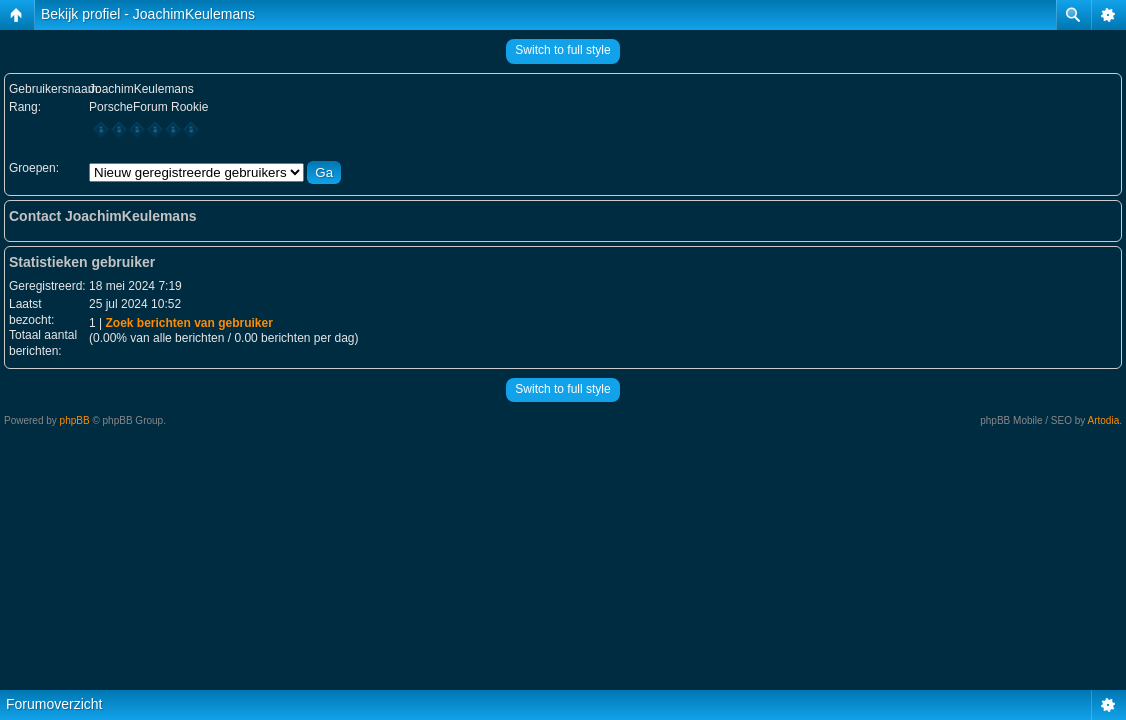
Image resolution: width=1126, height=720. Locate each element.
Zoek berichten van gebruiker (188, 323)
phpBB (75, 420)
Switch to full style (562, 50)
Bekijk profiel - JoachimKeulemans (148, 14)
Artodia (1104, 420)
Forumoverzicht (54, 704)
